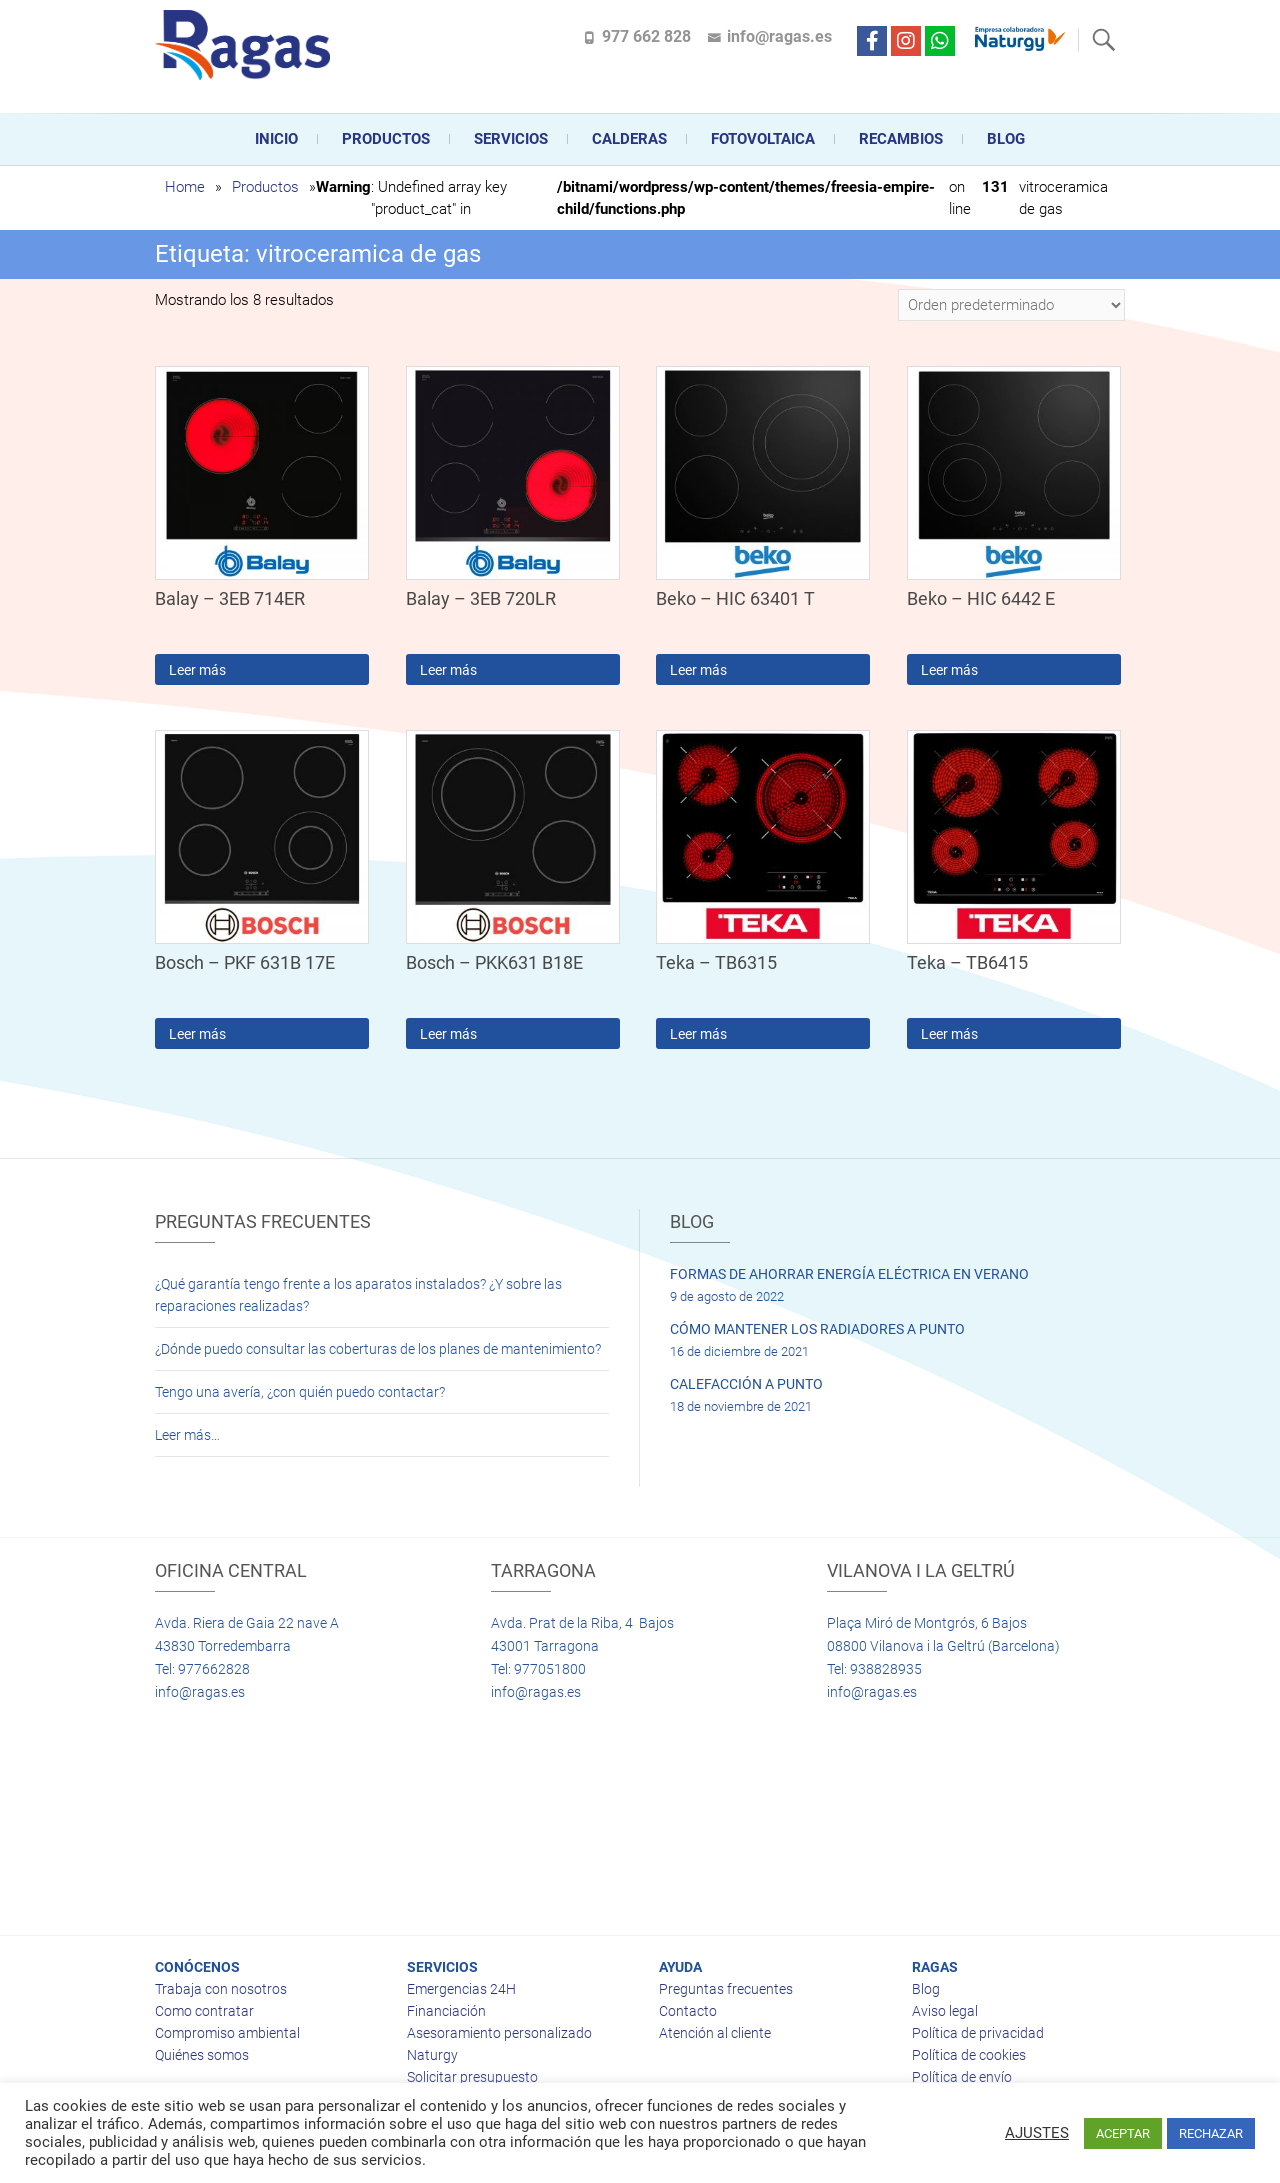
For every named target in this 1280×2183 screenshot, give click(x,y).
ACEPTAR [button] (1123, 2133)
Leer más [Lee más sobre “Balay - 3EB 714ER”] (197, 670)
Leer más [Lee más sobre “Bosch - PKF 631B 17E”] (197, 1034)
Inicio (276, 139)
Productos (386, 139)
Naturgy (432, 2055)
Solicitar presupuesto (472, 2077)
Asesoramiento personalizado (499, 2033)
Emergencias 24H (461, 1989)
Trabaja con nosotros (221, 1989)
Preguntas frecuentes (726, 1989)
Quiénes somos (202, 2055)
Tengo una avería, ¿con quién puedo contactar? (300, 1392)
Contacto (688, 2011)
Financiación (446, 2011)
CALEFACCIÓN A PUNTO (746, 1384)
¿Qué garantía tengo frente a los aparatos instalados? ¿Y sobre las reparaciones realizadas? (358, 1295)
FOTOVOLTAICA (763, 139)
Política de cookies (969, 2055)
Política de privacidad (978, 2033)
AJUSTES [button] (1037, 2133)
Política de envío (962, 2077)
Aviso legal (945, 2011)
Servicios (511, 139)
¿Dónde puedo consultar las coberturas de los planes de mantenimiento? (378, 1349)
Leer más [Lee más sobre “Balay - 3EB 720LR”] (448, 670)
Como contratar (204, 2011)
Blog (1006, 139)
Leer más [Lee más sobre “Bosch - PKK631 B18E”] (448, 1034)
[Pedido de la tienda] (1011, 305)
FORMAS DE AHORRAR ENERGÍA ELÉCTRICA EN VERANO (849, 1274)
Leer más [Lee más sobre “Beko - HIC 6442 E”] (949, 670)
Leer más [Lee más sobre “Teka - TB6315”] (698, 1034)
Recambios (901, 139)
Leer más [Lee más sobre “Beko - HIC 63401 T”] (698, 670)
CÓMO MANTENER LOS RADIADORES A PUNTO (817, 1329)
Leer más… (187, 1435)
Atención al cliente (715, 2033)
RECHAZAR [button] (1211, 2133)
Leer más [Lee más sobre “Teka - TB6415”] (949, 1034)
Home (185, 187)
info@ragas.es (779, 36)
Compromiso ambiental (227, 2033)
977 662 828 (646, 36)
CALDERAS (629, 139)
